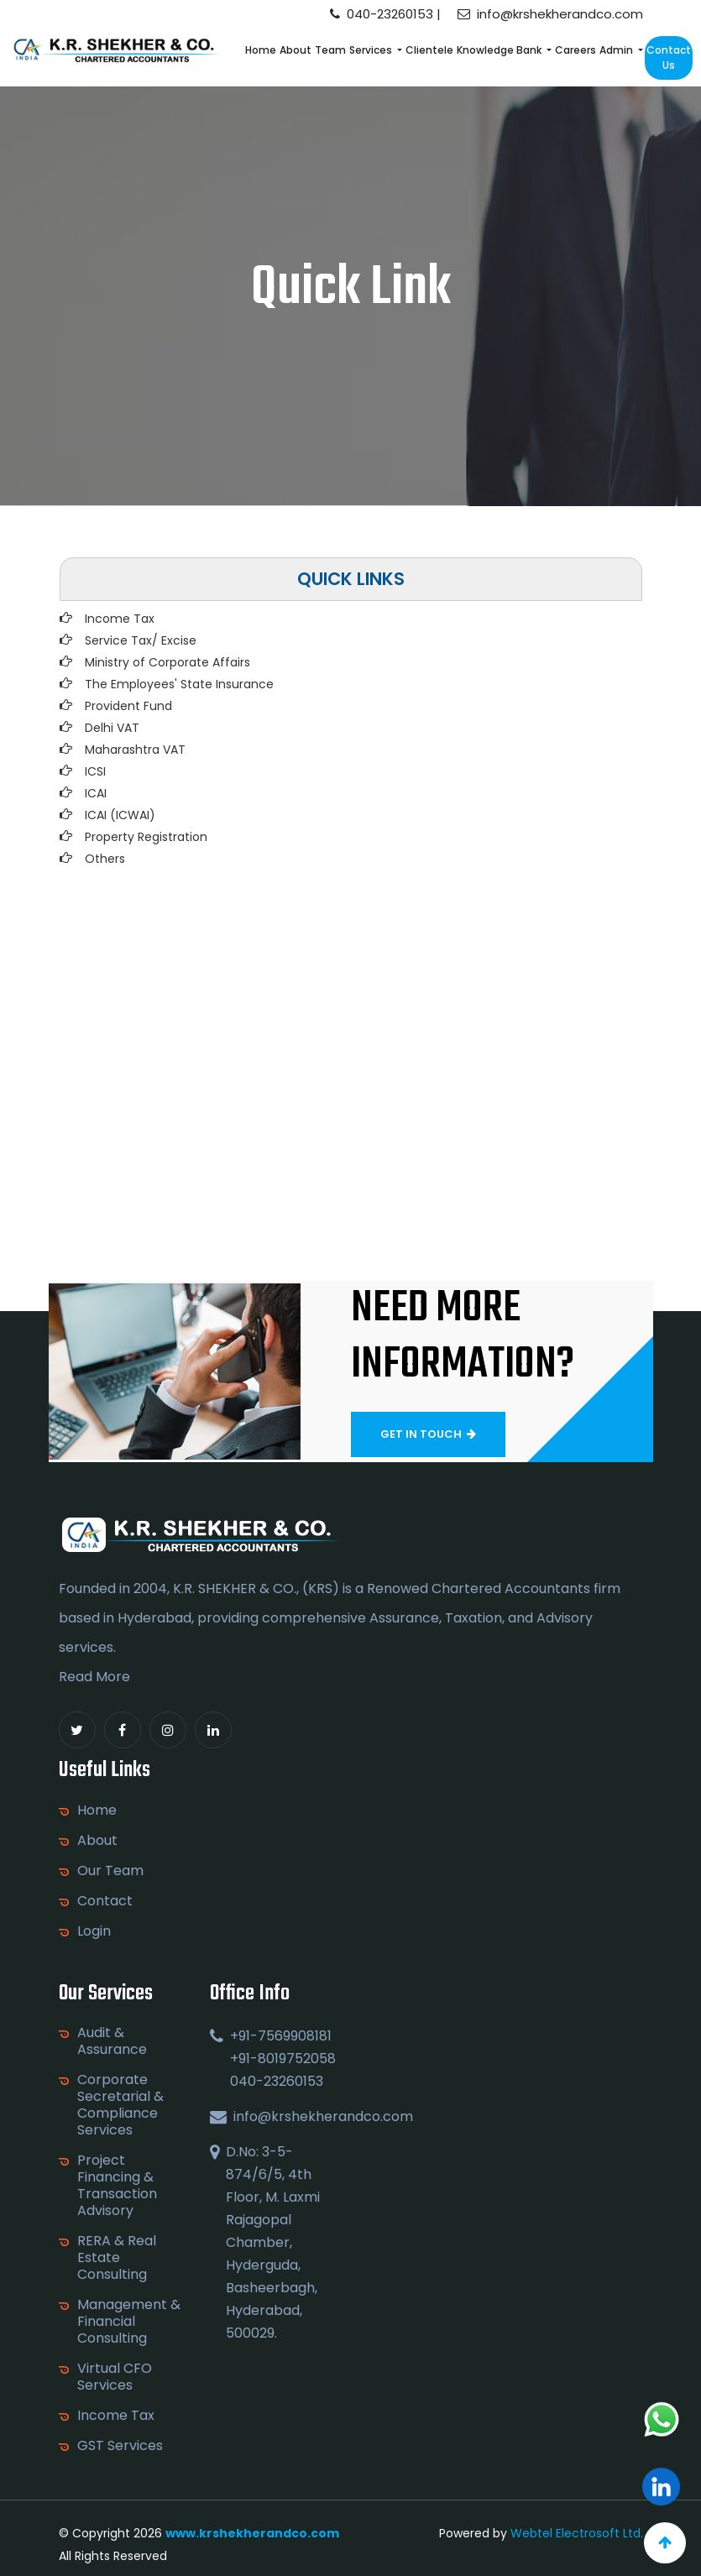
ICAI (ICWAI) (120, 815)
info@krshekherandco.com (550, 14)
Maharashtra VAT (135, 749)
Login (85, 1931)
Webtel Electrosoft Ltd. (576, 2533)
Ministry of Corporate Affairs (167, 662)
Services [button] (372, 50)
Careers (575, 50)
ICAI (96, 793)
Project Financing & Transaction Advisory (125, 2185)
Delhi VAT (112, 727)
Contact (96, 1901)
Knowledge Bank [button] (500, 50)
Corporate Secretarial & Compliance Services (128, 2105)
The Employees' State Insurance (179, 684)
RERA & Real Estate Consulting (124, 2258)
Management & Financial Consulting (136, 2321)
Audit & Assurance (119, 2041)
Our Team (102, 1871)
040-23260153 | (385, 14)
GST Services (127, 2446)
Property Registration (146, 836)
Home (260, 50)
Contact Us (668, 57)
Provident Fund (128, 706)
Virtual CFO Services (122, 2377)
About (295, 50)
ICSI (95, 771)
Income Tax (119, 618)
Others (105, 858)
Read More (86, 1676)
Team (330, 50)
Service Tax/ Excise (140, 640)
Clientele (429, 50)
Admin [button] (617, 50)
